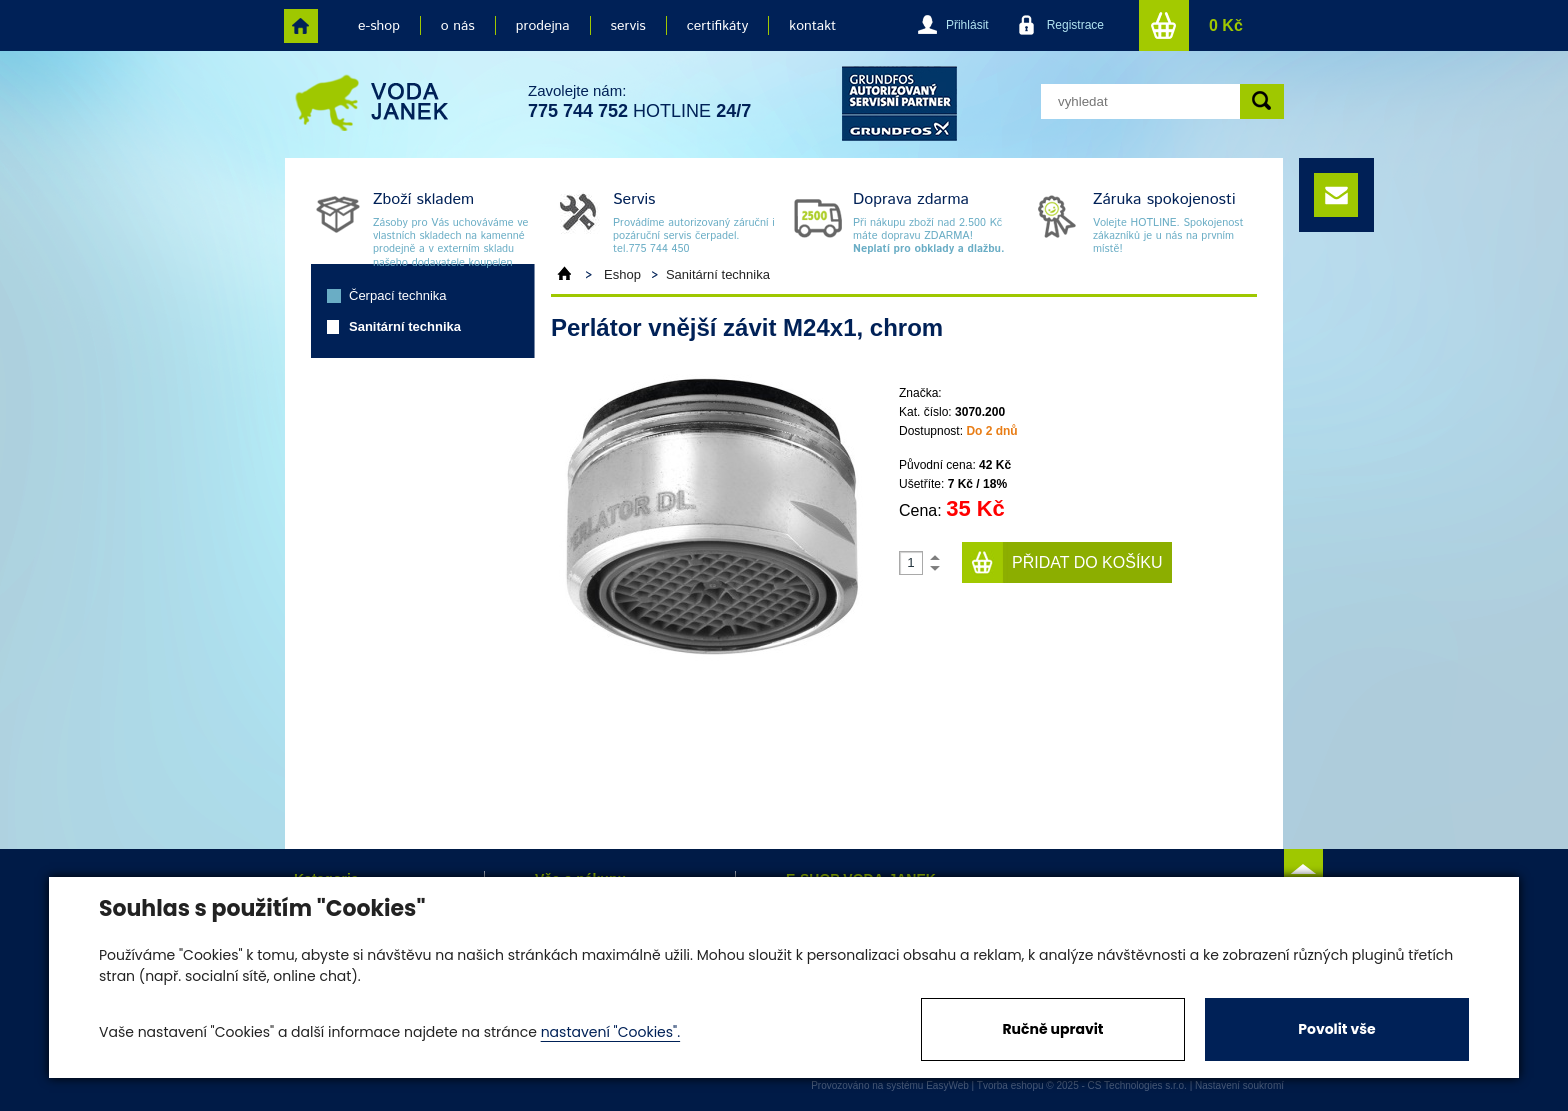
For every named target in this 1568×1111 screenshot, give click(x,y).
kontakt (812, 26)
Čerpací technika (398, 295)
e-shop (379, 26)
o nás (458, 26)
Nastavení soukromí (1239, 1085)
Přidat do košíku (1087, 562)
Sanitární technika (405, 326)
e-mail (1336, 195)
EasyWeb (947, 1085)
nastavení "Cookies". (610, 1032)
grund (899, 103)
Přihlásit (967, 25)
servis (628, 26)
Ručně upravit (1052, 1029)
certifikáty (717, 26)
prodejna (543, 26)
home (301, 26)
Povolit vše (1336, 1029)
